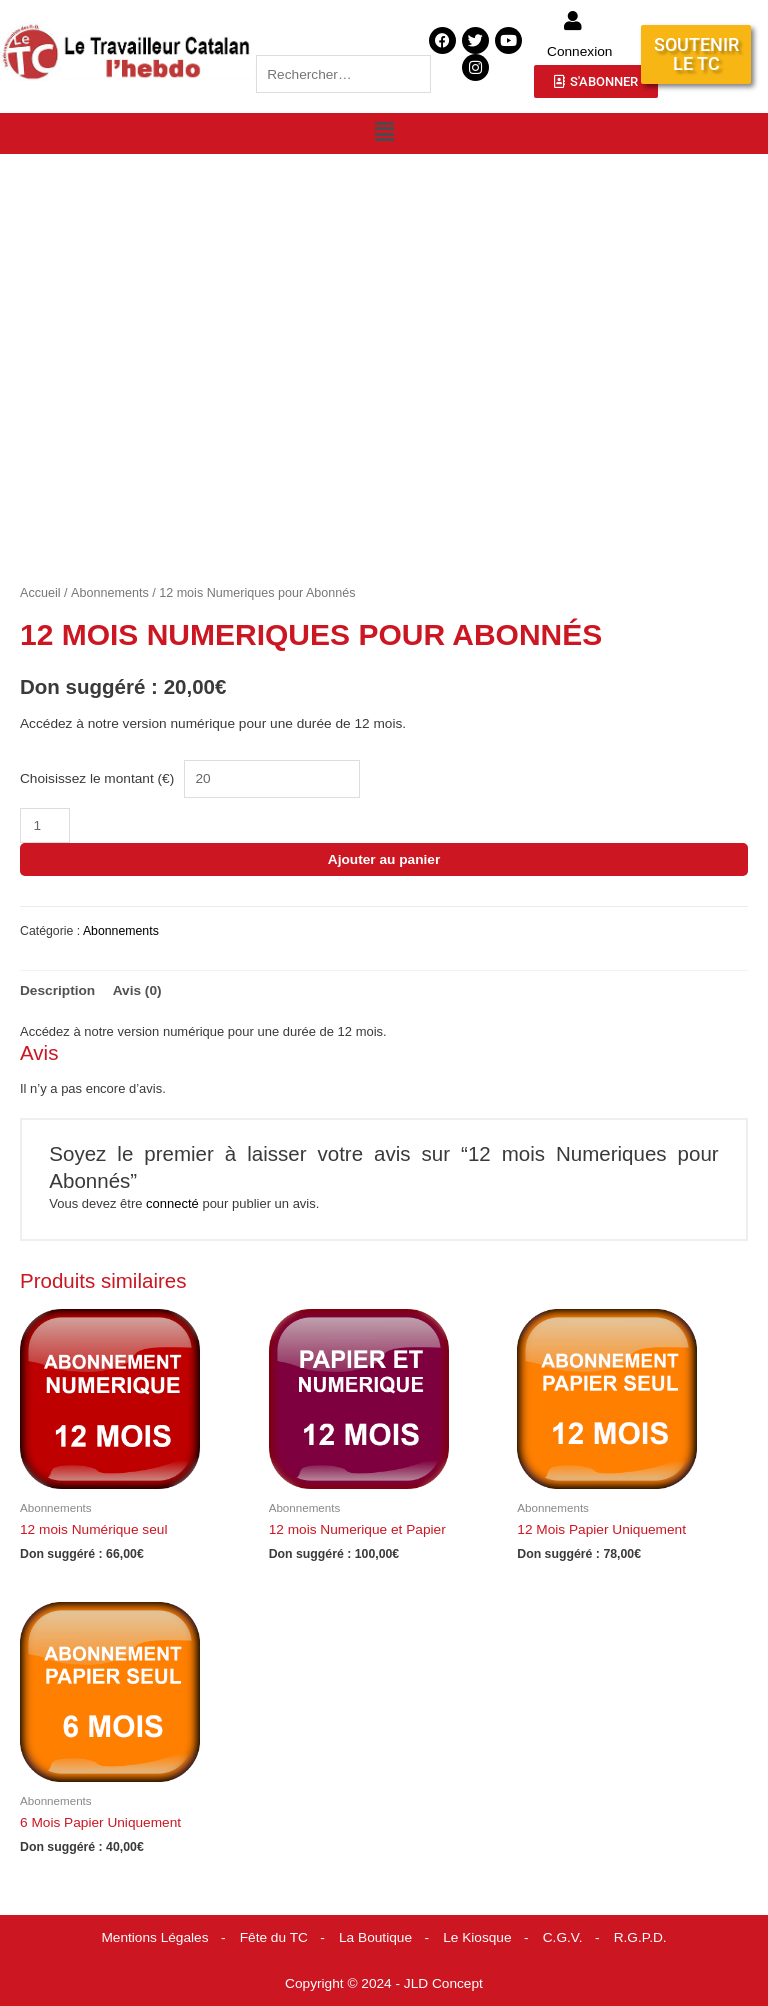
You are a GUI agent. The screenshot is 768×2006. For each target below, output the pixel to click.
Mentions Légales (154, 1937)
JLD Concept (443, 1983)
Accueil (40, 593)
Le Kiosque (477, 1937)
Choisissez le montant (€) (97, 778)
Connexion (579, 51)
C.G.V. (563, 1937)
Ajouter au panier (384, 859)
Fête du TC (274, 1937)
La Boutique (375, 1937)
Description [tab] (57, 990)
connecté (172, 1203)
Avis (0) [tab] (137, 990)
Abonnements (110, 593)
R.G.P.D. (640, 1937)
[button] (384, 132)
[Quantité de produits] (45, 825)
